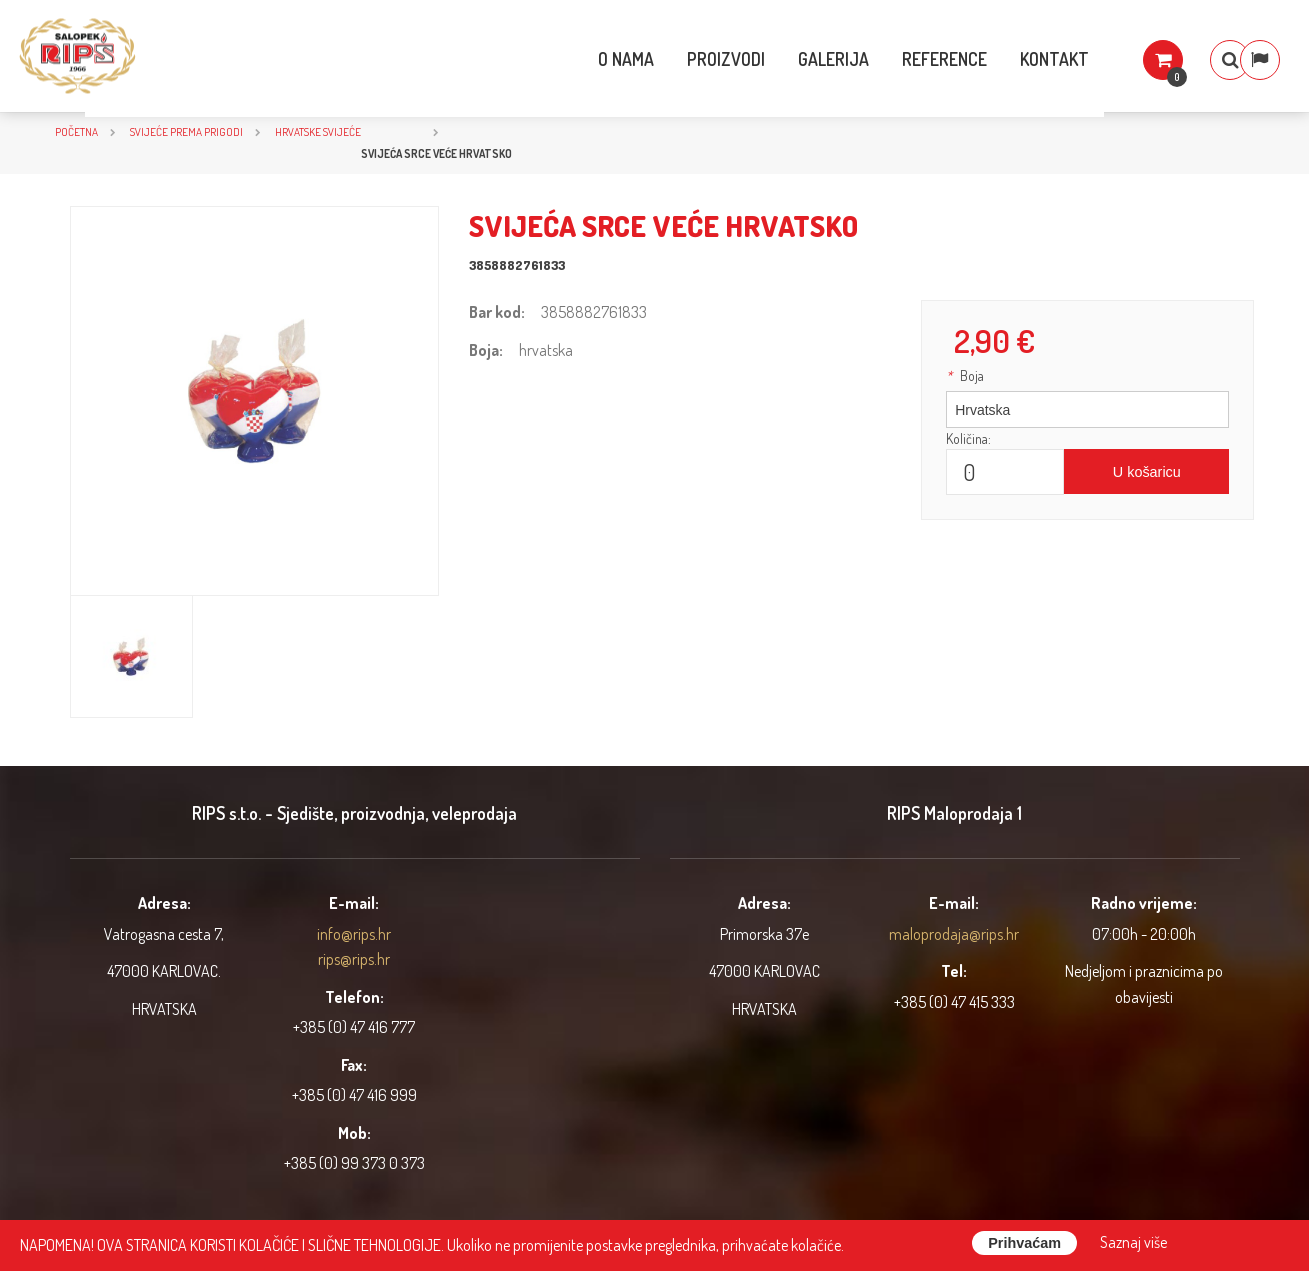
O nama (584, 59)
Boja (965, 375)
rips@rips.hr (354, 959)
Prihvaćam (1024, 1243)
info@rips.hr (354, 934)
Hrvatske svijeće (318, 131)
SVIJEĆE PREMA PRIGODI (186, 131)
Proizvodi (684, 59)
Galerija (791, 59)
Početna (76, 131)
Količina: (968, 438)
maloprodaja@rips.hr (954, 934)
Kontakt (1012, 59)
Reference (902, 59)
